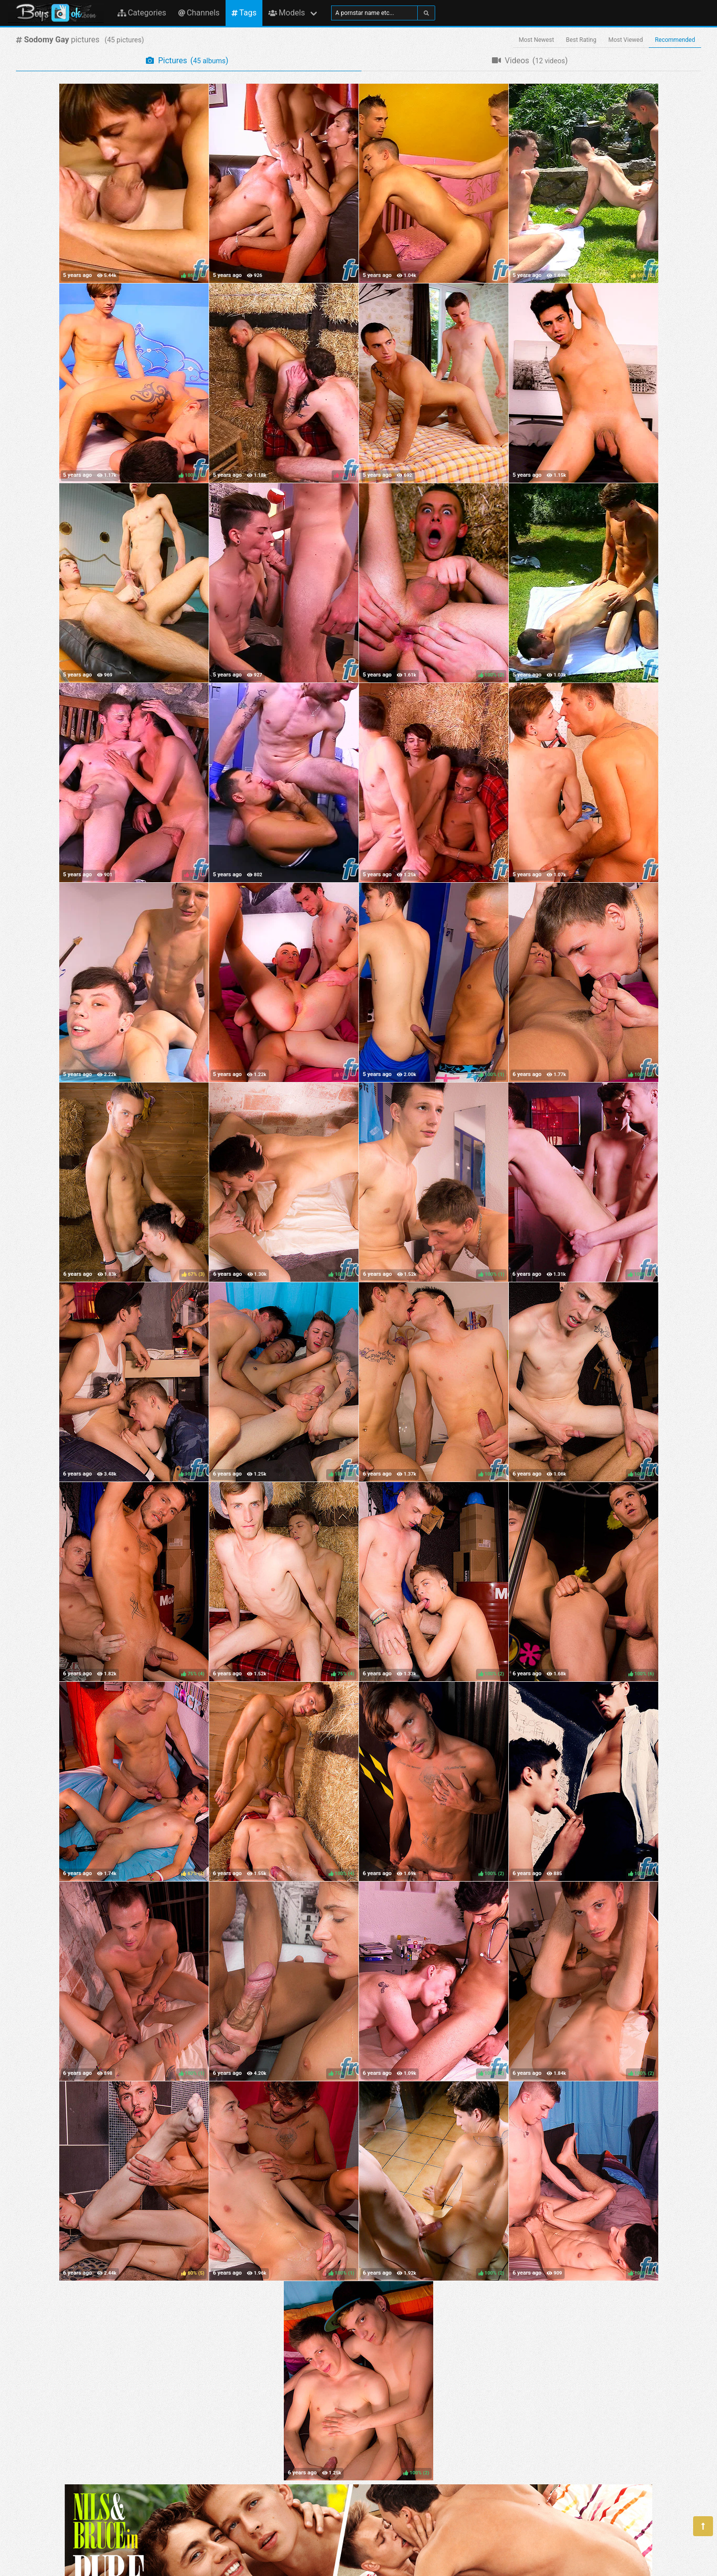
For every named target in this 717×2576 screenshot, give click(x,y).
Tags (244, 12)
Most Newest (536, 39)
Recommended (675, 39)
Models (286, 12)
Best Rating (581, 39)
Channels (199, 12)
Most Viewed (625, 39)
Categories (142, 12)
